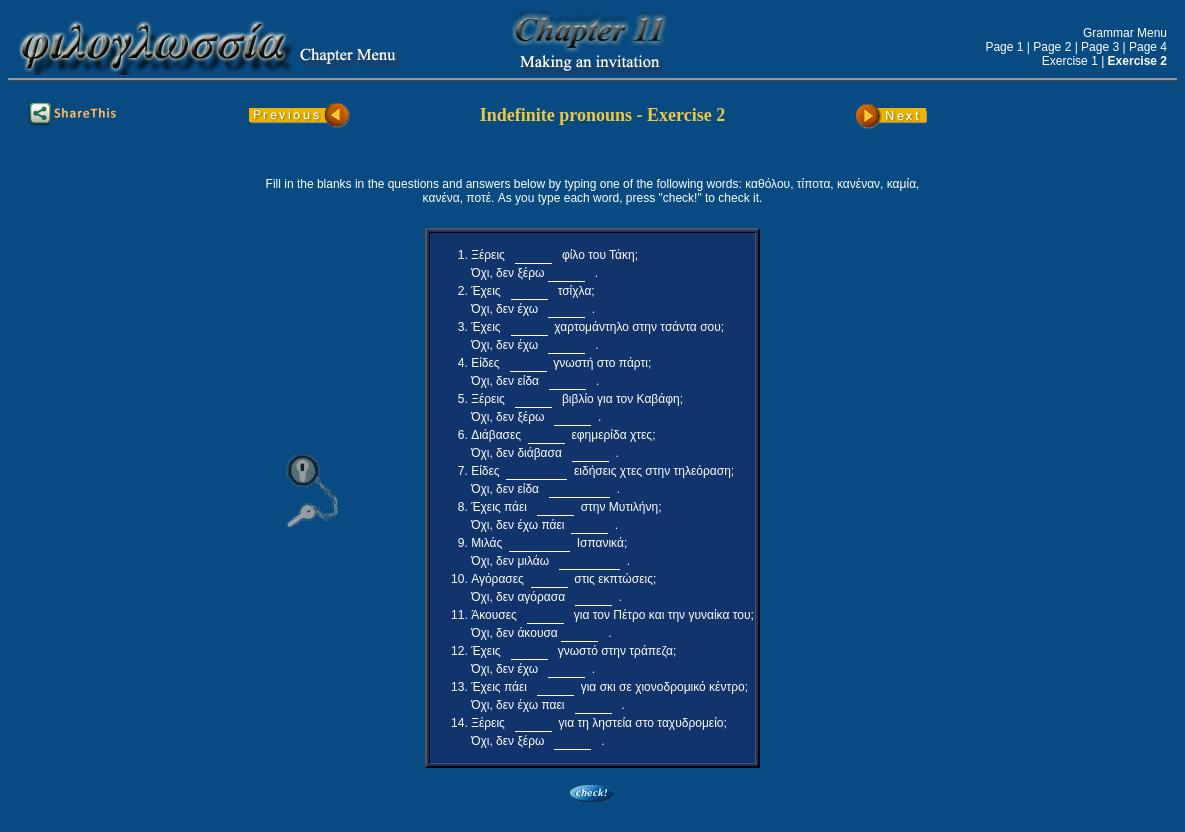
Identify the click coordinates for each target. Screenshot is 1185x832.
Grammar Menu (1125, 33)
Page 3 (1100, 47)
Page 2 (1052, 47)
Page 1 (1004, 47)
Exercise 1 (1070, 61)
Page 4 (1148, 47)
